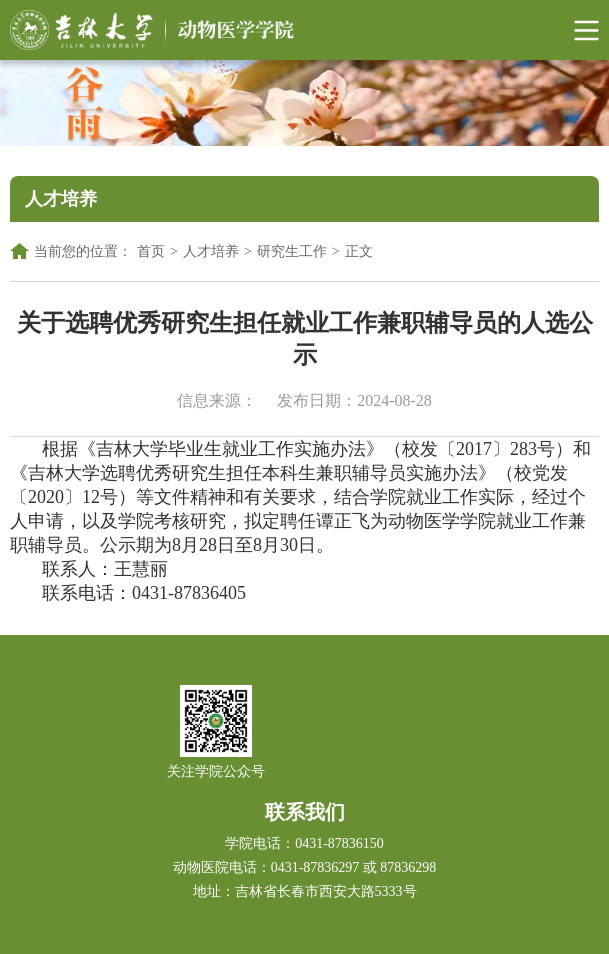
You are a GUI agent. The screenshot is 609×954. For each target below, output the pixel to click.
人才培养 (211, 251)
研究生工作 (292, 251)
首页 (151, 251)
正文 (359, 251)
